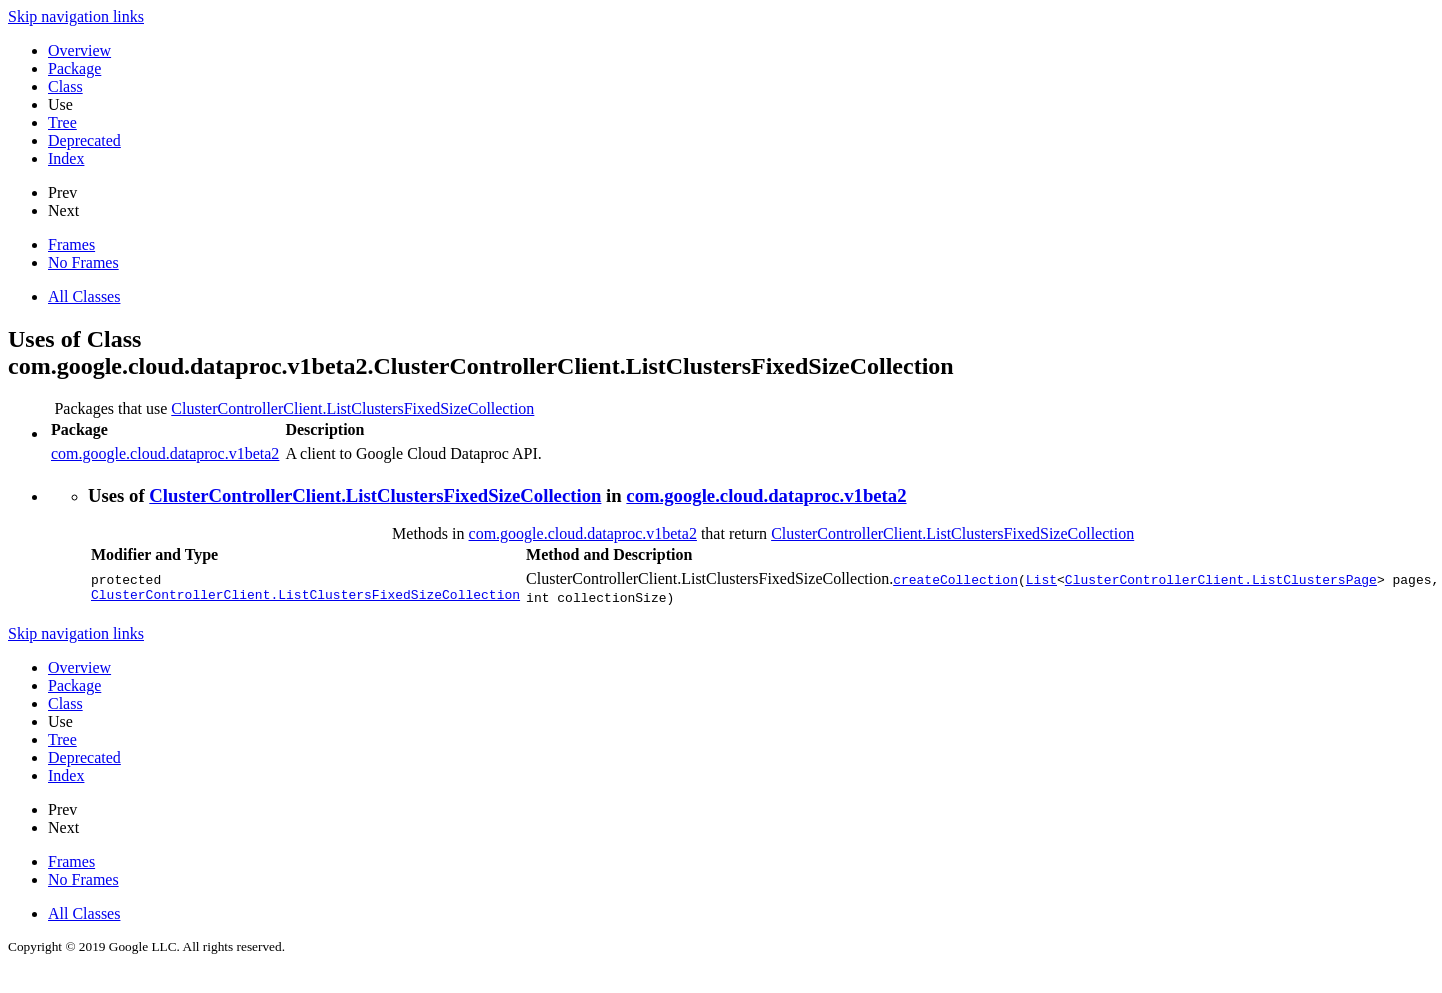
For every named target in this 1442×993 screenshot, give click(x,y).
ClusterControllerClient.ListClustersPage (1221, 579)
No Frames (83, 262)
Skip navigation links (76, 16)
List (1041, 579)
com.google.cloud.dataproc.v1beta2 (165, 453)
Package (74, 68)
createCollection (955, 579)
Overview (79, 50)
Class (65, 86)
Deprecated (84, 140)
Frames (71, 244)
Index (66, 158)
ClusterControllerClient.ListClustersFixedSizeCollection (352, 408)
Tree (62, 122)
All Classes (84, 296)
